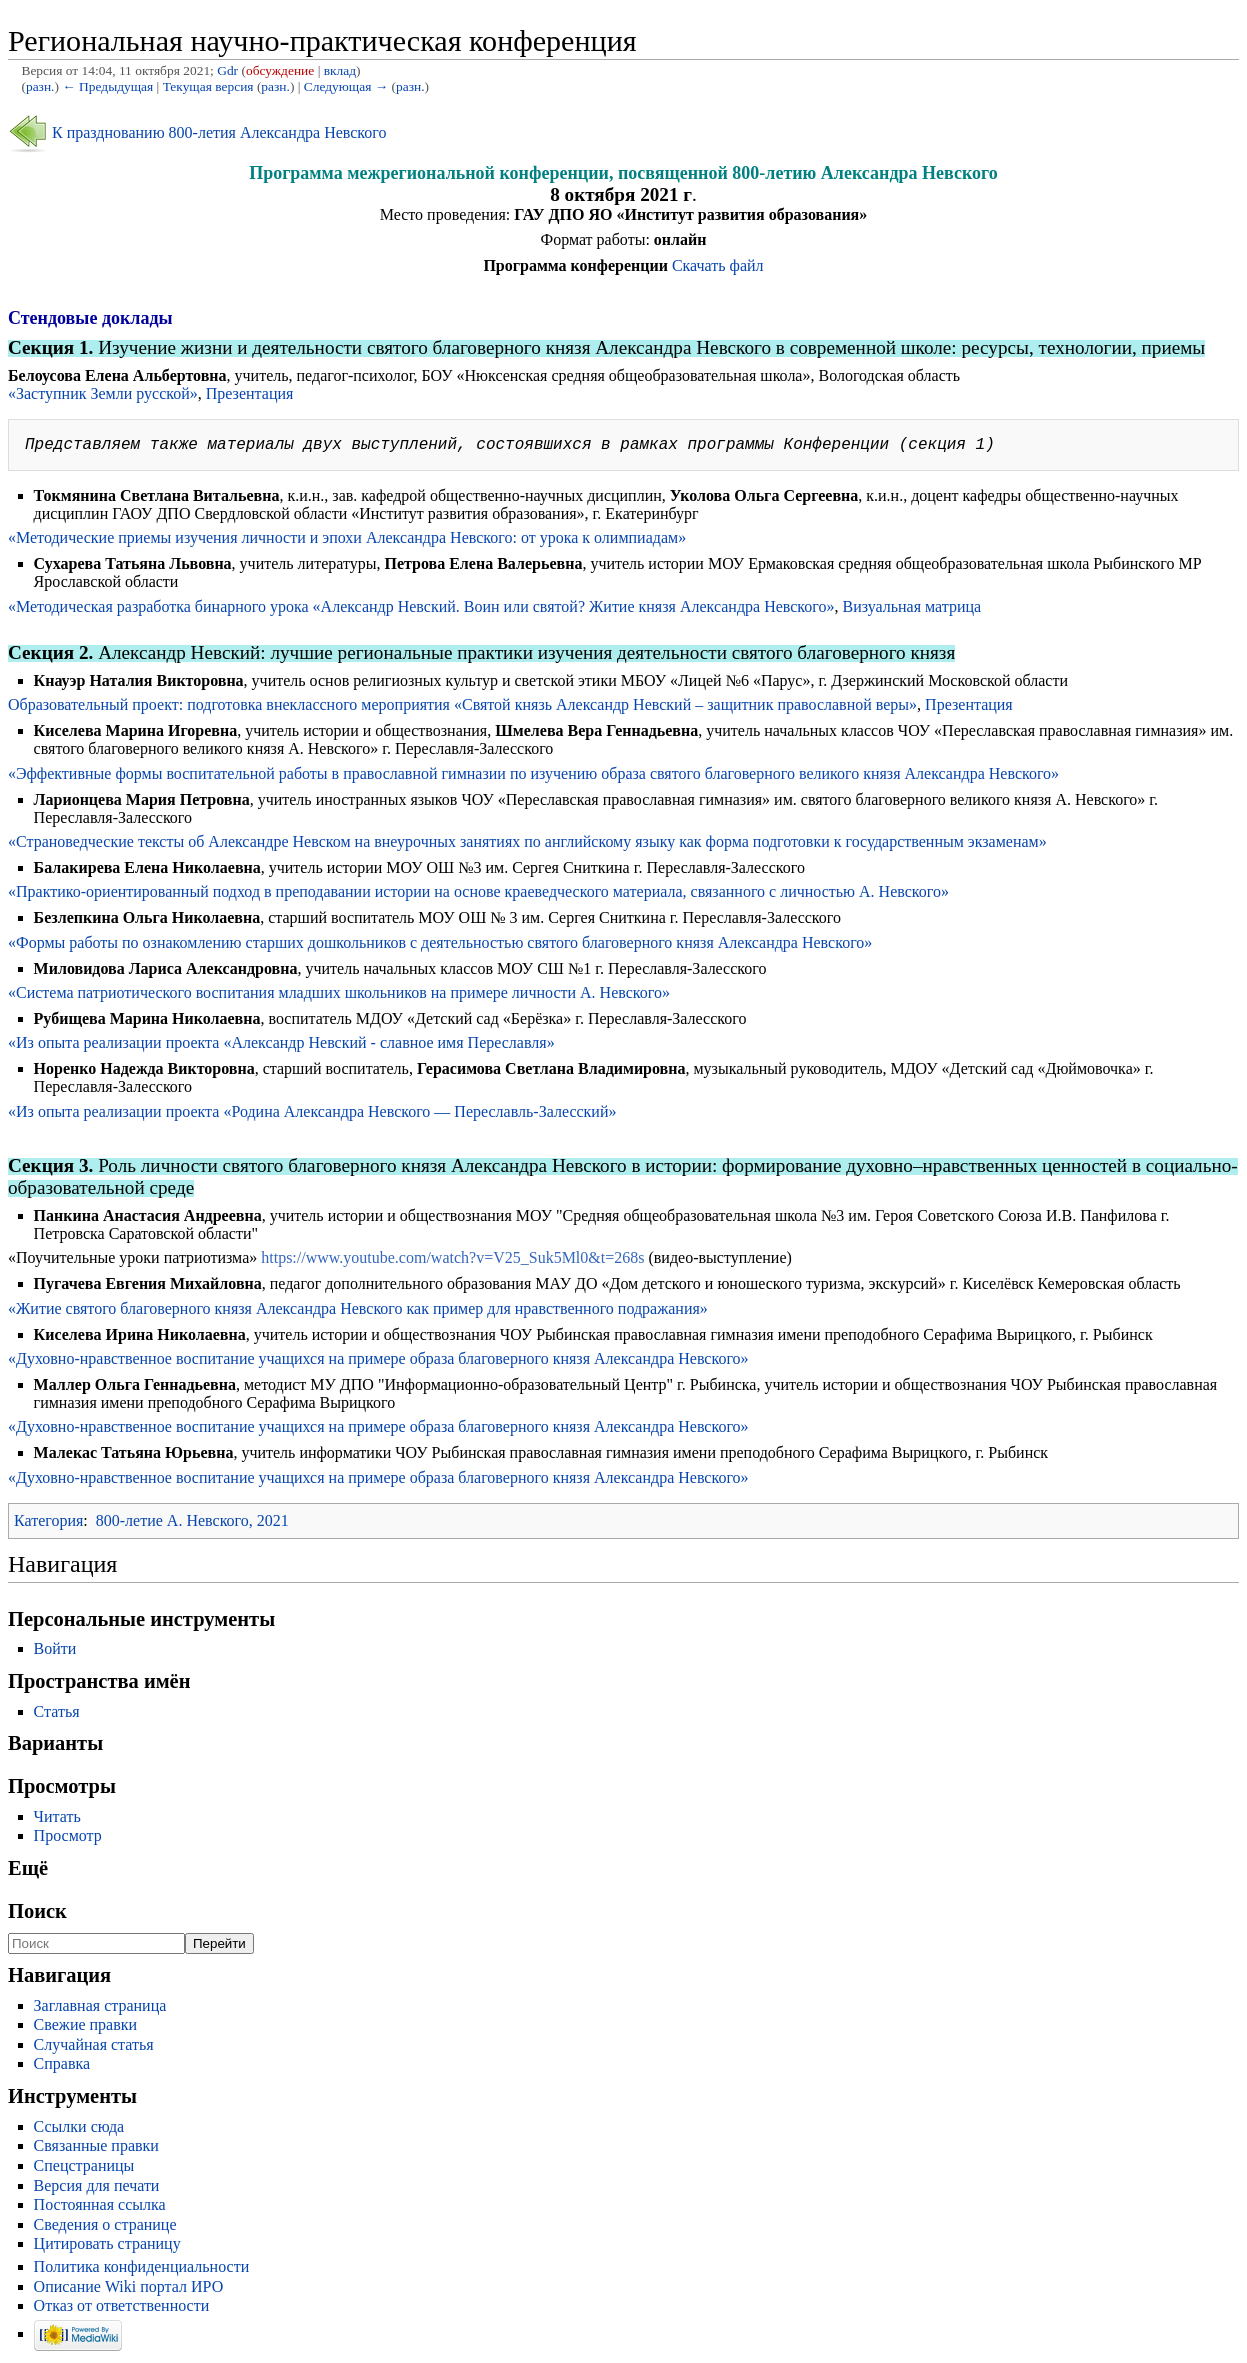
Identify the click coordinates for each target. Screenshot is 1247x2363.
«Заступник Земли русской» (103, 393)
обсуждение (280, 70)
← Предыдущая (107, 86)
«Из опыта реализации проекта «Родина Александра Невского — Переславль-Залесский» (312, 1115)
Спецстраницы (84, 2169)
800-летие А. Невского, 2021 (192, 1524)
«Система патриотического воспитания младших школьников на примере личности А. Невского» (339, 996)
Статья (57, 1715)
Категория (48, 1524)
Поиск (37, 1915)
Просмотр (68, 1839)
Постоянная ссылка (100, 2208)
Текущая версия (208, 86)
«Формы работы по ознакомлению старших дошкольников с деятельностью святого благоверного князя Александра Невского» (440, 946)
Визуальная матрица (911, 610)
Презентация (250, 393)
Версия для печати (97, 2189)
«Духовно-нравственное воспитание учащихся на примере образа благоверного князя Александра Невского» (378, 1362)
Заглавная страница (100, 2009)
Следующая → (346, 86)
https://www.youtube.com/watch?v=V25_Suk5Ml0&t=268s (452, 1261)
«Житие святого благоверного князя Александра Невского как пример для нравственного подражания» (358, 1312)
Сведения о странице (105, 2228)
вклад (340, 70)
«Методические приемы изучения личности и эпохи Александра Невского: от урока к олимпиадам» (347, 541)
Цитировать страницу (107, 2247)
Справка (62, 2067)
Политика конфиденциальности (142, 2270)
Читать (57, 1820)
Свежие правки (86, 2028)
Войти (55, 1652)
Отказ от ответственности (122, 2309)
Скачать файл (718, 265)
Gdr (227, 70)
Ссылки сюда (79, 2130)
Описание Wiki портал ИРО (129, 2290)
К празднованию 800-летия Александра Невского (219, 132)
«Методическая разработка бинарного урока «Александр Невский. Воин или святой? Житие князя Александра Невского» (421, 610)
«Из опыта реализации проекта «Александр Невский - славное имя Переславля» (281, 1046)
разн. (40, 86)
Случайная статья (94, 2048)
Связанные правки (96, 2149)
